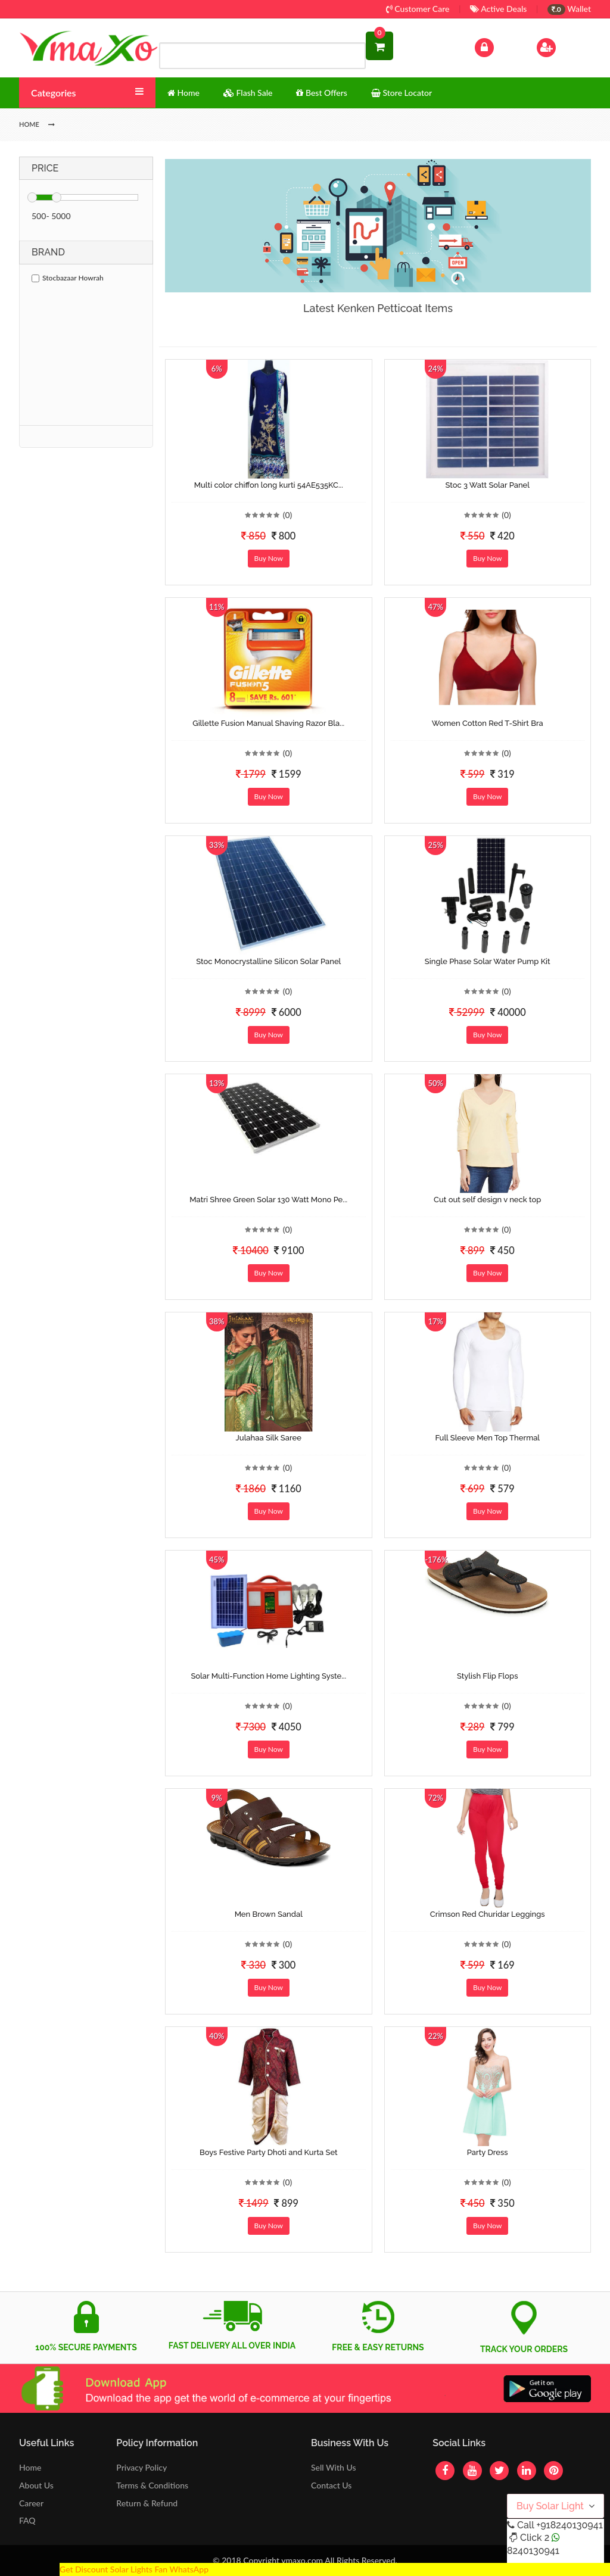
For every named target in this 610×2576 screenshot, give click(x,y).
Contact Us (331, 2485)
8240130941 (533, 2550)
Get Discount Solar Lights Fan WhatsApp (134, 2569)
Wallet (569, 9)
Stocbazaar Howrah (68, 277)
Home (30, 2467)
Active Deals (498, 9)
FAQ (27, 2520)
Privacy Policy (141, 2467)
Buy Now (268, 558)
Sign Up (561, 46)
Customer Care (418, 9)
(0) (287, 515)
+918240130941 (569, 2525)
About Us (36, 2485)
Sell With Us (333, 2467)
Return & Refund (147, 2503)
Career (31, 2503)
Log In (497, 46)
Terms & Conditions (152, 2485)
